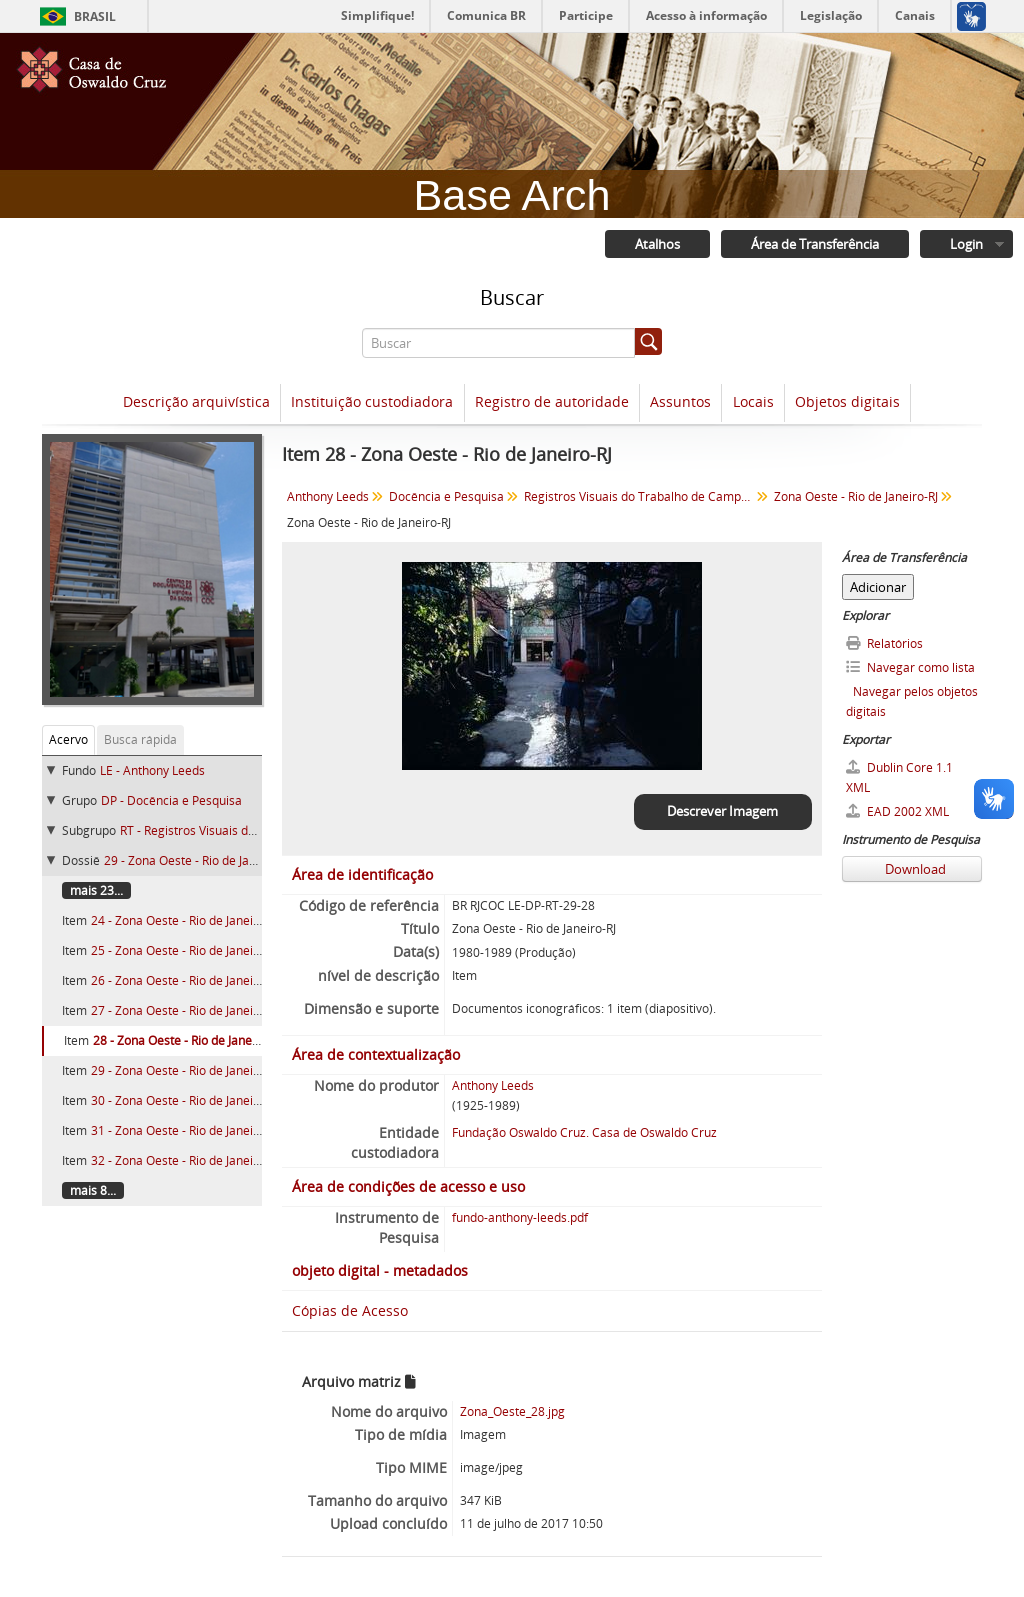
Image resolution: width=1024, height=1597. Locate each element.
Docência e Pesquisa (446, 496)
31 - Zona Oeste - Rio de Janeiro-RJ (185, 1130)
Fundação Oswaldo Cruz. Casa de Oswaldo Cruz (584, 1132)
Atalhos (657, 244)
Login (966, 244)
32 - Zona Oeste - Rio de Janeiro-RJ (185, 1160)
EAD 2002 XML (897, 811)
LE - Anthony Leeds (152, 770)
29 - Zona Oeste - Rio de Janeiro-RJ (198, 860)
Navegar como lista (910, 667)
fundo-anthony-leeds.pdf (520, 1217)
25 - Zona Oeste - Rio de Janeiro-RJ (185, 950)
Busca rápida (140, 739)
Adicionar (878, 587)
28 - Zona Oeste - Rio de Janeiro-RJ (187, 1040)
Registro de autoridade (552, 401)
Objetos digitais (847, 401)
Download (914, 869)
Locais (753, 401)
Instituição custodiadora (372, 401)
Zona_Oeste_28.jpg (512, 1411)
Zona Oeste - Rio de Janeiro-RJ (856, 496)
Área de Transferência (815, 244)
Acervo (68, 739)
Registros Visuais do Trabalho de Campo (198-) (641, 496)
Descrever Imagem (722, 811)
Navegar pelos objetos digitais (912, 701)
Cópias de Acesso (350, 1310)
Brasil (95, 16)
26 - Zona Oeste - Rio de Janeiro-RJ (185, 980)
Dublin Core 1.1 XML (899, 777)
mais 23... (96, 890)
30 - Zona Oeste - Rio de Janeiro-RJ (185, 1100)
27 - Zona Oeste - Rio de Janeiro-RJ (185, 1010)
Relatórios (884, 643)
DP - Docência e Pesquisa (171, 800)
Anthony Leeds (328, 496)
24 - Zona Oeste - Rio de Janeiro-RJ (185, 920)
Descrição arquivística (196, 401)
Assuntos (680, 401)
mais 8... (93, 1190)
